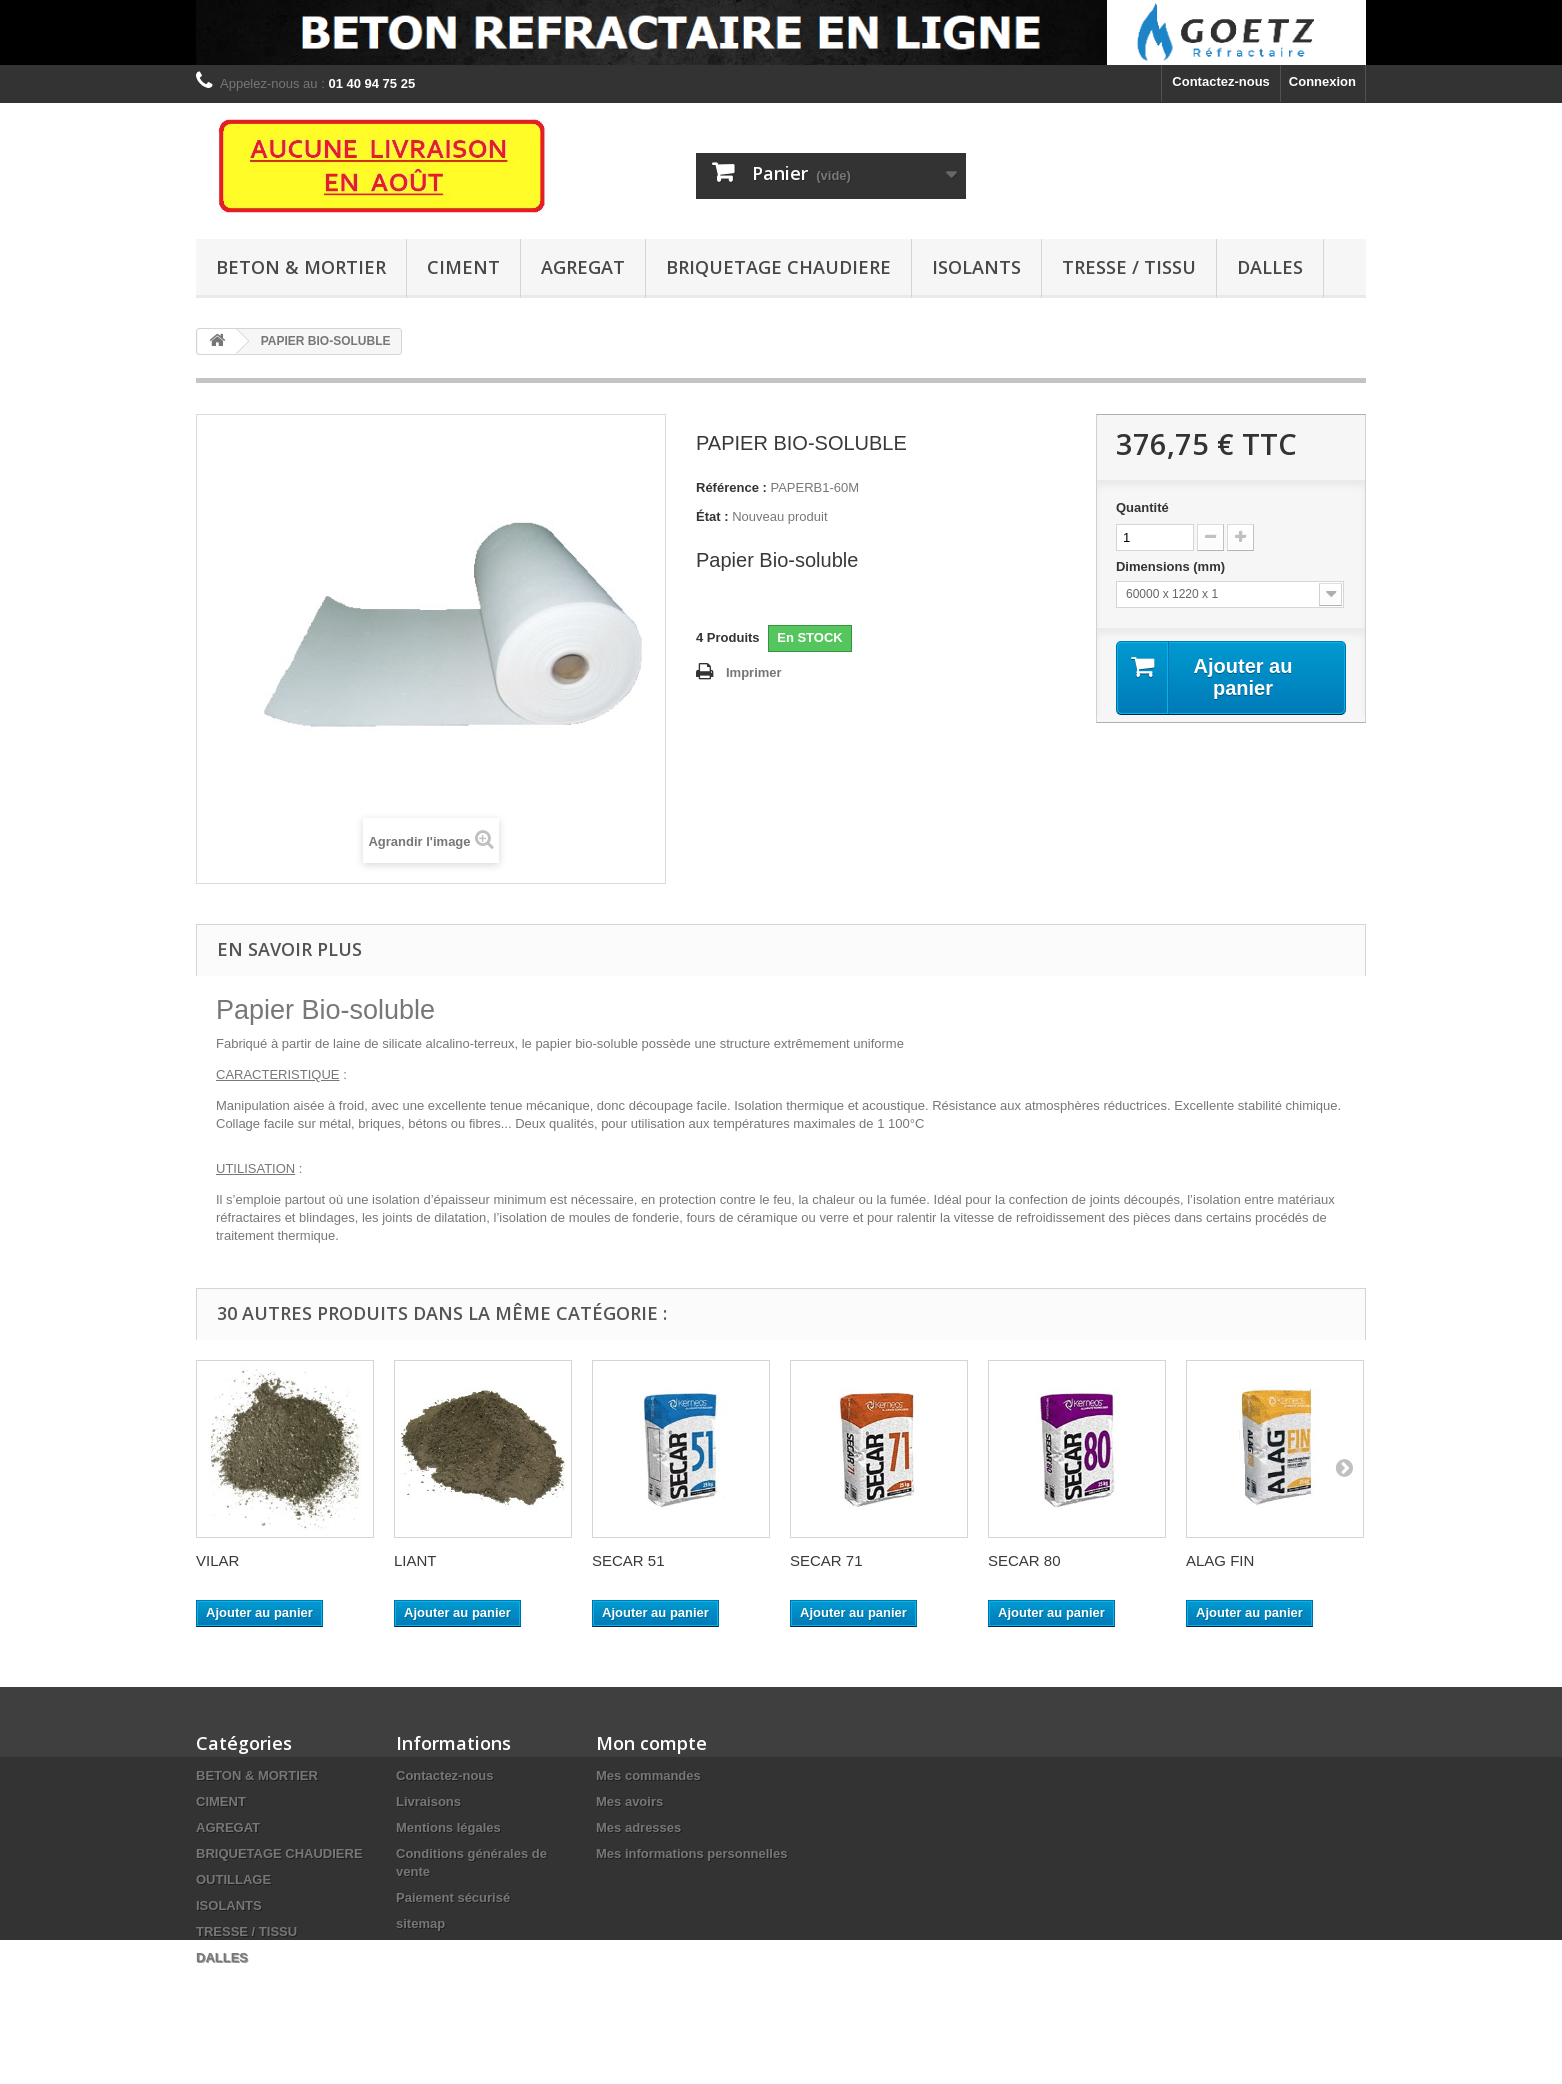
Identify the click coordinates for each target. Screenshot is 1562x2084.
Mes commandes (648, 1775)
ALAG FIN (1220, 1560)
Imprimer (754, 672)
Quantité (1142, 507)
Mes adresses (638, 1827)
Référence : (731, 487)
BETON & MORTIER (301, 267)
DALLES (1270, 267)
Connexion (1322, 81)
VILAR (217, 1560)
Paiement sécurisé (453, 1897)
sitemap (420, 1923)
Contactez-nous (1221, 81)
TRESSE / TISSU (1129, 267)
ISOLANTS (976, 267)
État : (712, 516)
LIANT (415, 1560)
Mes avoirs (629, 1801)
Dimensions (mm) (1172, 566)
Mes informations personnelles (691, 1853)
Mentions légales (448, 1827)
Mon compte (651, 1743)
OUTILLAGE (233, 1879)
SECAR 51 (628, 1560)
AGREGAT (583, 267)
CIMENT (463, 267)
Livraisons (428, 1801)
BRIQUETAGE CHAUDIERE (778, 267)
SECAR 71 (826, 1560)
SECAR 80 (1024, 1560)
